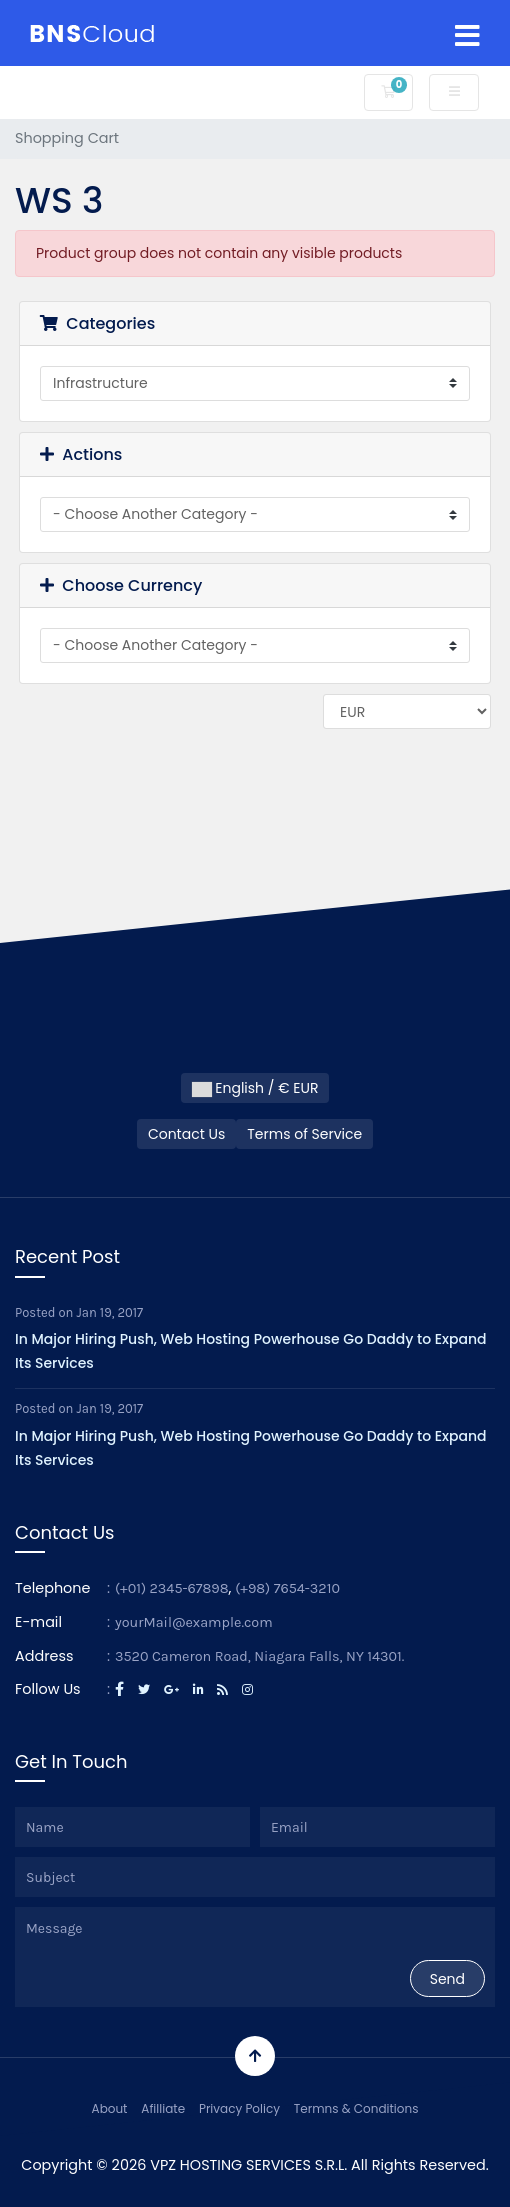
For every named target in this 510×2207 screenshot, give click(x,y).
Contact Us (186, 1134)
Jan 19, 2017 (110, 1312)
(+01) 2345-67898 (172, 1588)
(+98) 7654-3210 (287, 1588)
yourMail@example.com (194, 1622)
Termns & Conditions (356, 2108)
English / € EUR (255, 1088)
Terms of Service (304, 1134)
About (110, 2108)
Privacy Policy (239, 2108)
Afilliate (163, 2108)
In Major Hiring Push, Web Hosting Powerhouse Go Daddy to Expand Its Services (251, 1351)
